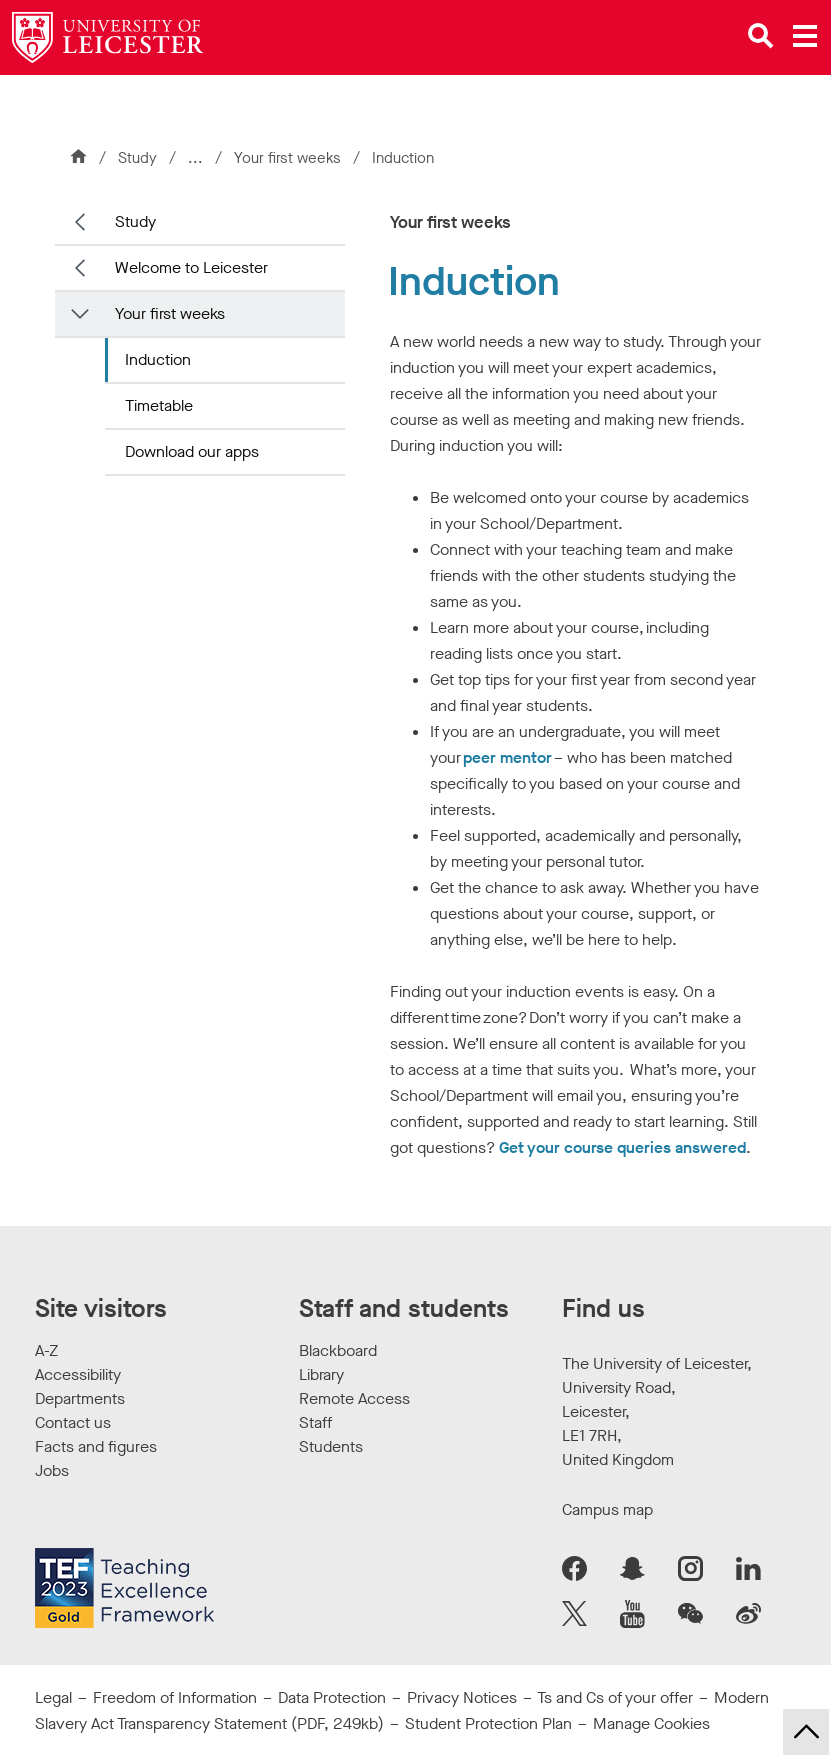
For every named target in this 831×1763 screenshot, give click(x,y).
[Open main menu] (805, 36)
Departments (80, 1398)
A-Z (46, 1350)
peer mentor (507, 757)
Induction (158, 359)
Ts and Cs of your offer (615, 1697)
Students (331, 1446)
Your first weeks (289, 158)
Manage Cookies (651, 1723)
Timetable (159, 405)
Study (137, 158)
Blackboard (338, 1350)
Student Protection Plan (488, 1723)
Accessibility (78, 1374)
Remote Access (354, 1398)
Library (321, 1374)
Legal (53, 1697)
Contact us (73, 1422)
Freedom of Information (175, 1697)
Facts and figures (96, 1446)
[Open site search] (761, 36)
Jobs (52, 1470)
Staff (315, 1422)
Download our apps (192, 451)
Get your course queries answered (622, 1147)
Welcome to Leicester (191, 267)
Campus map (607, 1509)
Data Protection (332, 1697)
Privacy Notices (462, 1697)
